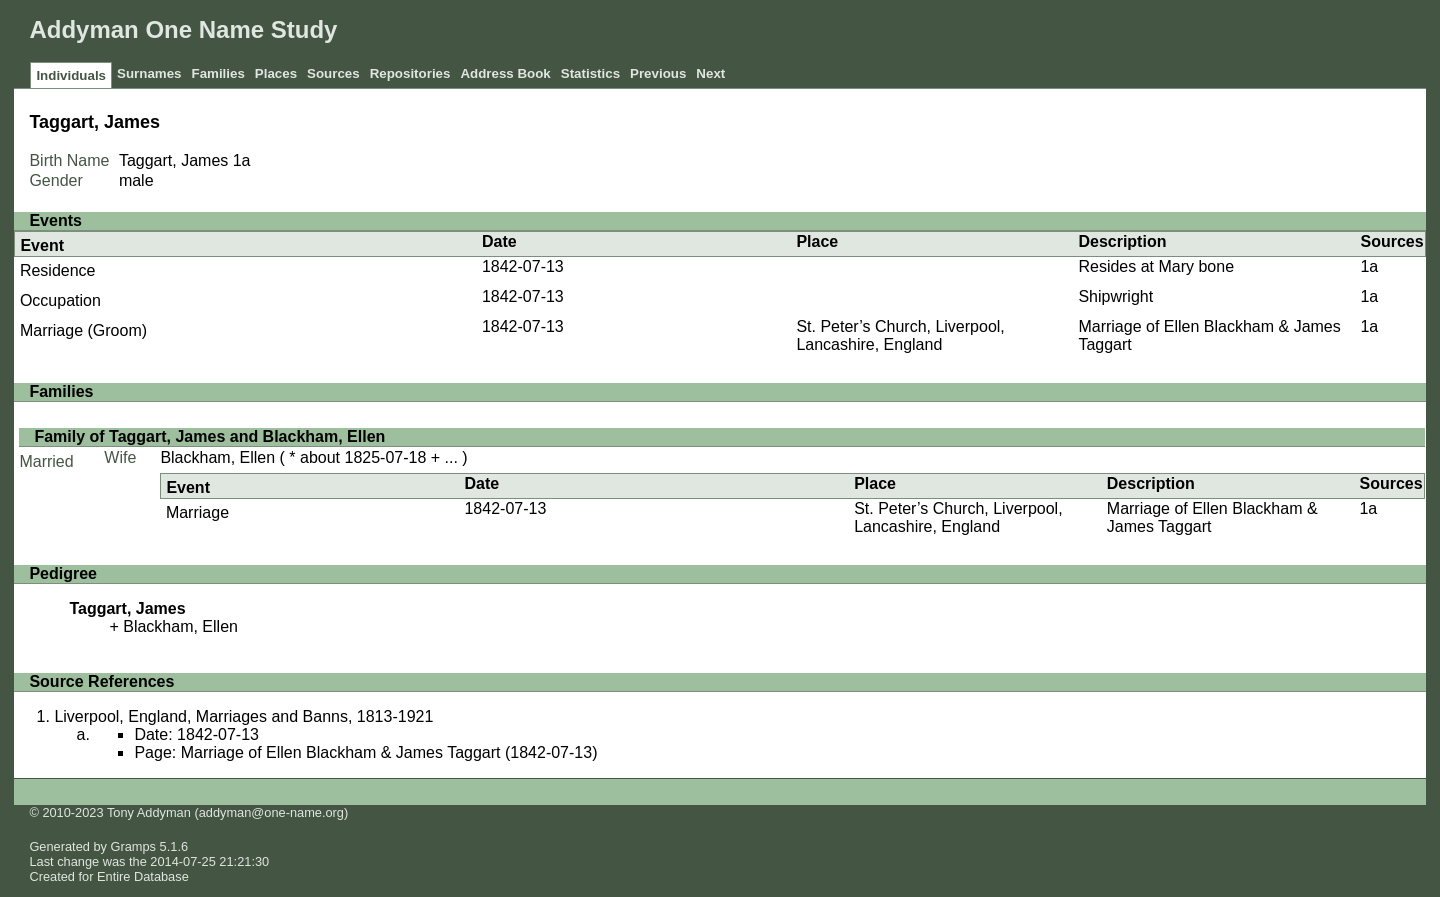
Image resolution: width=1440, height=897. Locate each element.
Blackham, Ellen (217, 457)
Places (276, 73)
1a (242, 160)
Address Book (505, 73)
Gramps (134, 846)
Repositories (410, 73)
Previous (658, 73)
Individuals (71, 75)
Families (217, 73)
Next (710, 73)
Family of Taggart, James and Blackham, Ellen (209, 436)
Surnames (149, 73)
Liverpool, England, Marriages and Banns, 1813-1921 (243, 716)
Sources (333, 73)
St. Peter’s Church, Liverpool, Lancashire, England (900, 335)
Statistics (590, 73)
